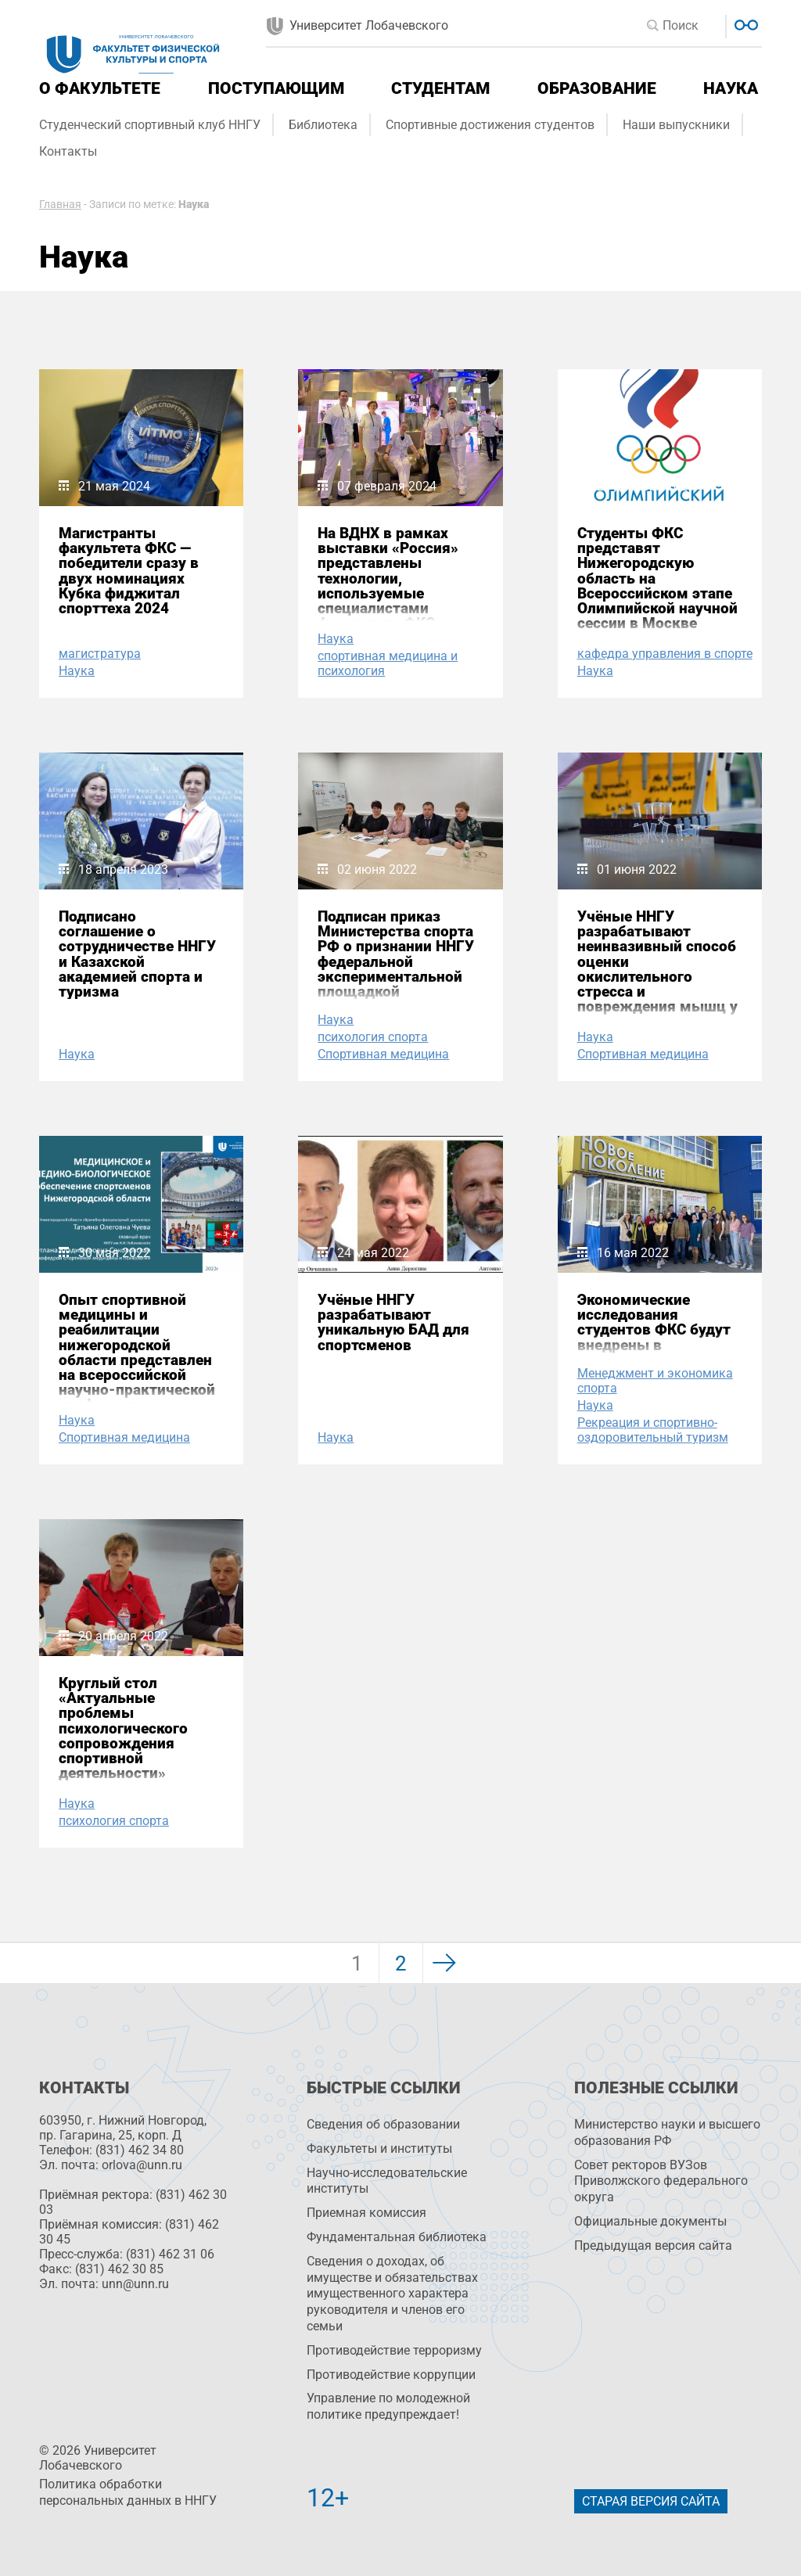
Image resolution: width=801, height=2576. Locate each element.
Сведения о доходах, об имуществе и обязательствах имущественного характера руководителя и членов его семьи (392, 2293)
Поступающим (276, 88)
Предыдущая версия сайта (653, 2245)
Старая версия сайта (651, 2501)
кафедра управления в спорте (665, 653)
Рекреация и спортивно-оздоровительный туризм (652, 1430)
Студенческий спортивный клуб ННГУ (149, 124)
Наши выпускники (676, 124)
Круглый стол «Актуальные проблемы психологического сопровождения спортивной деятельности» (123, 1728)
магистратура (100, 653)
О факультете (99, 88)
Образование (596, 88)
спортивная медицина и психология (388, 663)
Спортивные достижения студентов (490, 124)
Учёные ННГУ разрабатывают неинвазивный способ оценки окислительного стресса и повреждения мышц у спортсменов (657, 969)
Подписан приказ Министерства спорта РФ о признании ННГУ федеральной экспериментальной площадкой (396, 954)
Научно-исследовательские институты (387, 2181)
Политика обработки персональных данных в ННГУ (128, 2492)
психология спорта (373, 1036)
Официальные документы (650, 2221)
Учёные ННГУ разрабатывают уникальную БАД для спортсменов (393, 1322)
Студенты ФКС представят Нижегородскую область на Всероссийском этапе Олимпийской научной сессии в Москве (657, 578)
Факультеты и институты (379, 2148)
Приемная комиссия (366, 2212)
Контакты (68, 151)
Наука (730, 88)
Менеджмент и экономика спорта (655, 1381)
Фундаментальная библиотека (397, 2236)
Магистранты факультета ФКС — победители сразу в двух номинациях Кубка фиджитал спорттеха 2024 (129, 571)
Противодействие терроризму (394, 2350)
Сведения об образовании (383, 2124)
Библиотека (323, 124)
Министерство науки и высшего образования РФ (667, 2132)
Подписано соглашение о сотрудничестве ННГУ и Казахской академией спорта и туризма (137, 954)
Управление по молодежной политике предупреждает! (388, 2406)
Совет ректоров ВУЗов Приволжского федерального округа (661, 2181)
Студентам (440, 88)
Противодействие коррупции (391, 2374)
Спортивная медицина (383, 1054)
